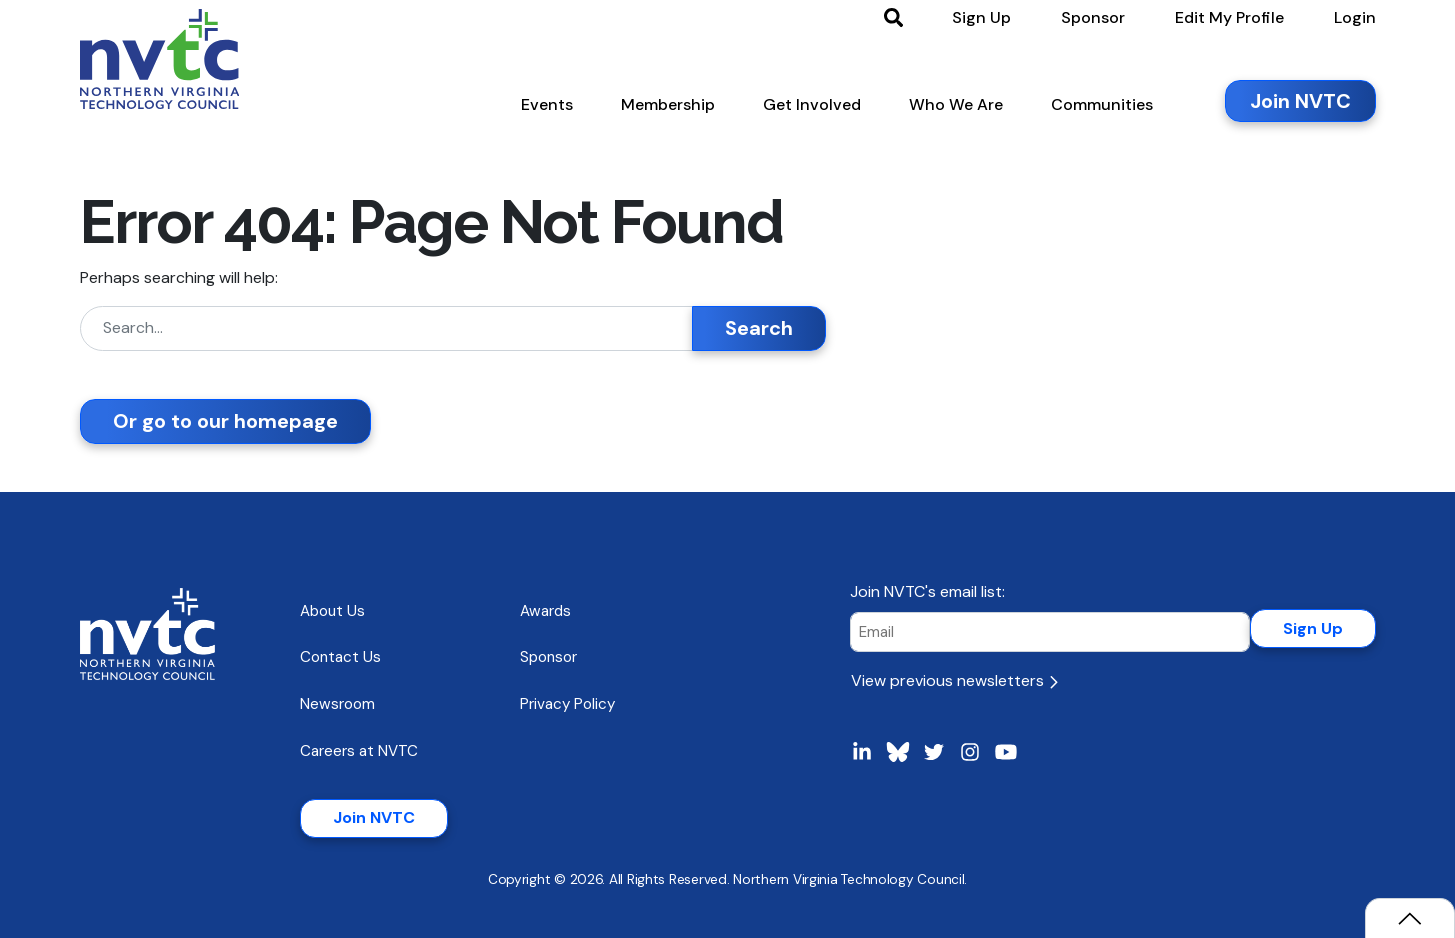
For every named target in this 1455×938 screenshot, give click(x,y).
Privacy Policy (567, 704)
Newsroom (337, 704)
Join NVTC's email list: (927, 591)
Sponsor (548, 657)
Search (759, 328)
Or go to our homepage (225, 421)
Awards (545, 611)
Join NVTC (374, 817)
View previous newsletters (954, 680)
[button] (547, 109)
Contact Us (340, 657)
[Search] (386, 328)
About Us (332, 611)
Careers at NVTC (359, 751)
